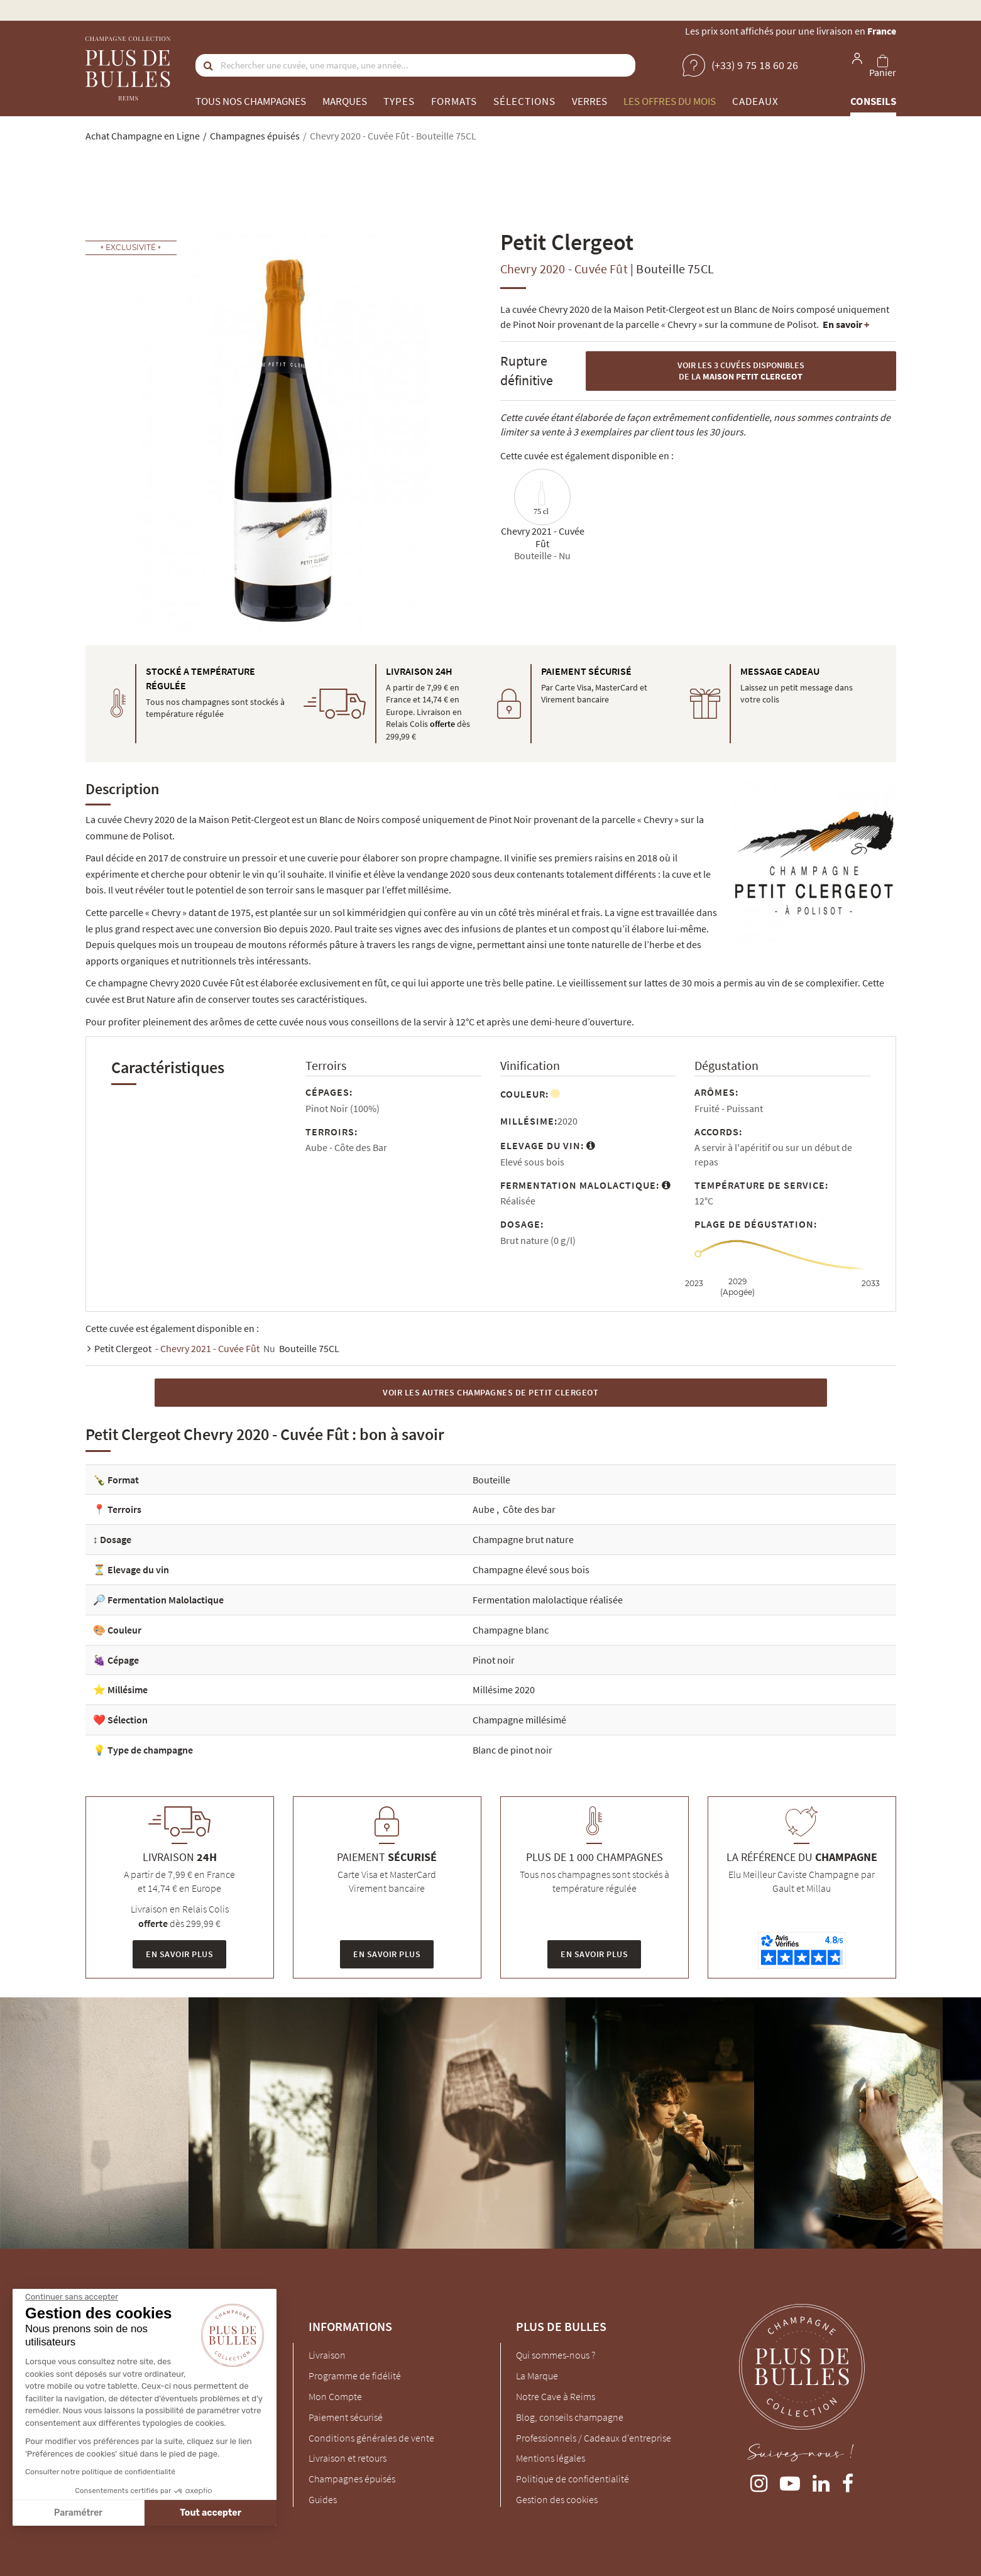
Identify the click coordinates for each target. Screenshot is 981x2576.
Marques (344, 101)
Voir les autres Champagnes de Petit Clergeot (490, 1392)
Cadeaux (755, 101)
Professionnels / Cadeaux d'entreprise (593, 2437)
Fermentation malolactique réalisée (548, 1599)
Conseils (873, 101)
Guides (323, 2499)
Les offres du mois (669, 101)
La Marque (537, 2375)
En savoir (846, 324)
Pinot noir (494, 1660)
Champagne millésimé (519, 1719)
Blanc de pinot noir (512, 1750)
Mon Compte (335, 2396)
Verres (589, 101)
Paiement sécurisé (346, 2417)
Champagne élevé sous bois (531, 1569)
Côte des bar (529, 1509)
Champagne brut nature (523, 1539)
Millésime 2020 (504, 1689)
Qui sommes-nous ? (555, 2355)
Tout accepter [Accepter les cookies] (102, 2513)
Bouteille (491, 1479)
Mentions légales (550, 2458)
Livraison (327, 2355)
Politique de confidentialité (572, 2478)
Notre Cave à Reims (555, 2396)
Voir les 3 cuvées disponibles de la (740, 371)
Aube (484, 1509)
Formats (454, 101)
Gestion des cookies (557, 2499)
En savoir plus (179, 1954)
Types (399, 101)
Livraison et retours (347, 2458)
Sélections (524, 101)
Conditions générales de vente (371, 2437)
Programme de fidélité (355, 2375)
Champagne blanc (511, 1630)
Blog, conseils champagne (569, 2417)
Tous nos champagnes (250, 101)
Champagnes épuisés (352, 2478)
